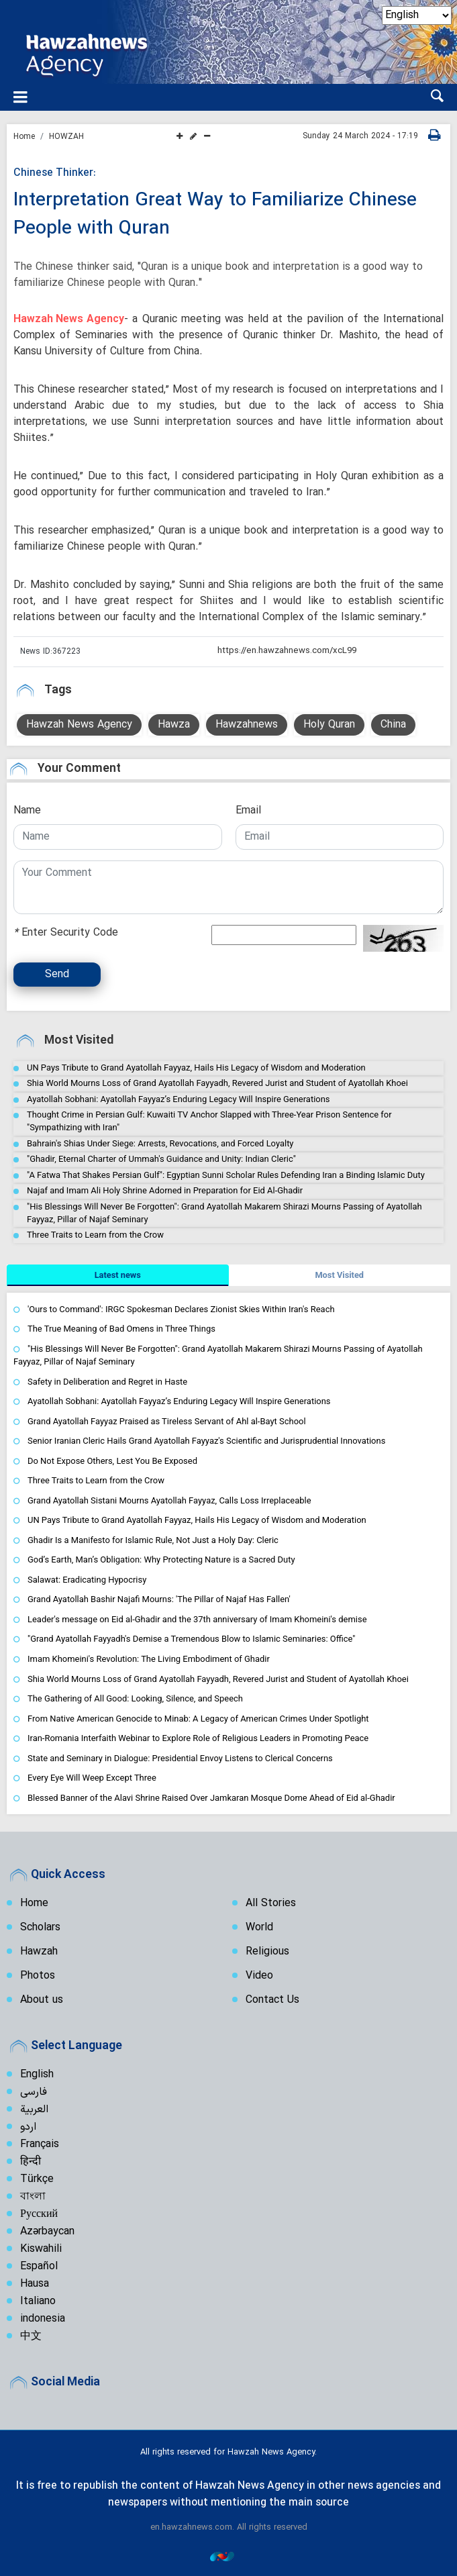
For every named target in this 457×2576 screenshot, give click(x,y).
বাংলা (33, 2197)
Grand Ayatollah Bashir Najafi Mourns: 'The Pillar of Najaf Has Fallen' (159, 1600)
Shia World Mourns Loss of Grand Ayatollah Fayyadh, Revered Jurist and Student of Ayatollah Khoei (217, 1084)
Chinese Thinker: (54, 173)
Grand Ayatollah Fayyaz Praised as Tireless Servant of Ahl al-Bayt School (167, 1421)
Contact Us (272, 2000)
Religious (267, 1952)
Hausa (34, 2284)
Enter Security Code (65, 933)
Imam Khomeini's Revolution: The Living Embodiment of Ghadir (149, 1659)
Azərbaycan (47, 2232)
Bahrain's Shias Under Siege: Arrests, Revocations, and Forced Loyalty (160, 1143)
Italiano (38, 2301)
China (393, 725)
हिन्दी (30, 2162)
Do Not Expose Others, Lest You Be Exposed (112, 1461)
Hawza (174, 725)
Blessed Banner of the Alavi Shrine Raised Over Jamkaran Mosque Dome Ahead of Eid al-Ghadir (211, 1798)
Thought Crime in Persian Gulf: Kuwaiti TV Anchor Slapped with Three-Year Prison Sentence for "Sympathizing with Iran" (209, 1120)
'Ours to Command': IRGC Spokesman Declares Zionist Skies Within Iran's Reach (181, 1309)
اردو (28, 2127)
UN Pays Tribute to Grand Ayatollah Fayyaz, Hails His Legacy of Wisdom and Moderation (196, 1067)
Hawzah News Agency (68, 319)
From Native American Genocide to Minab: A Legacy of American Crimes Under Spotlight (198, 1719)
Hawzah (39, 1952)
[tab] (118, 1275)
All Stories (271, 1903)
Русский (39, 2214)
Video (259, 1976)
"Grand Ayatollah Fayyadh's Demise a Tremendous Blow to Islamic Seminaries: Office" (192, 1639)
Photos (37, 1976)
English (37, 2075)
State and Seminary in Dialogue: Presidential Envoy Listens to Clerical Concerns (180, 1758)
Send (57, 975)
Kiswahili (41, 2249)
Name (27, 811)
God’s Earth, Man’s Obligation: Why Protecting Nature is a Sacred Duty (161, 1560)
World (259, 1928)
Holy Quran (329, 725)
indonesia (42, 2319)
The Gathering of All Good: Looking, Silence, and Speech (135, 1698)
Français (39, 2144)
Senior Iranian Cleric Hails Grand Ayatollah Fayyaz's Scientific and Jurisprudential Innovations (206, 1441)
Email (248, 811)
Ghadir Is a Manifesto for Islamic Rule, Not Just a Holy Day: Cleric (153, 1540)
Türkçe (37, 2179)
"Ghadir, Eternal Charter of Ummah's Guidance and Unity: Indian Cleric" (161, 1159)
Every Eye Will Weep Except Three (92, 1778)
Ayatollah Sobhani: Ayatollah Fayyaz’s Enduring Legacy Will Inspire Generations (178, 1099)
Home (24, 137)
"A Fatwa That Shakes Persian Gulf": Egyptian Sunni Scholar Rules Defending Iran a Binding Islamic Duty (226, 1175)
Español (39, 2267)
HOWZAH (66, 137)
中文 (31, 2336)
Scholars (40, 1928)
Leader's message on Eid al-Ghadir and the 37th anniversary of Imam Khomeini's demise (197, 1619)
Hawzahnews (246, 725)
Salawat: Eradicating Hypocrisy (87, 1580)
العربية (34, 2109)
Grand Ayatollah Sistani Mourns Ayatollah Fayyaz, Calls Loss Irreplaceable (169, 1500)
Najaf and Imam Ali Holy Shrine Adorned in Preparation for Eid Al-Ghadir (165, 1191)
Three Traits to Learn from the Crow (95, 1235)
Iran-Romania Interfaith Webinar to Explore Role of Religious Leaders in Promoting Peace (198, 1739)
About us (41, 2000)
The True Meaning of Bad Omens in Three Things (121, 1329)
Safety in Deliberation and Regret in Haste (107, 1382)
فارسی (33, 2092)
